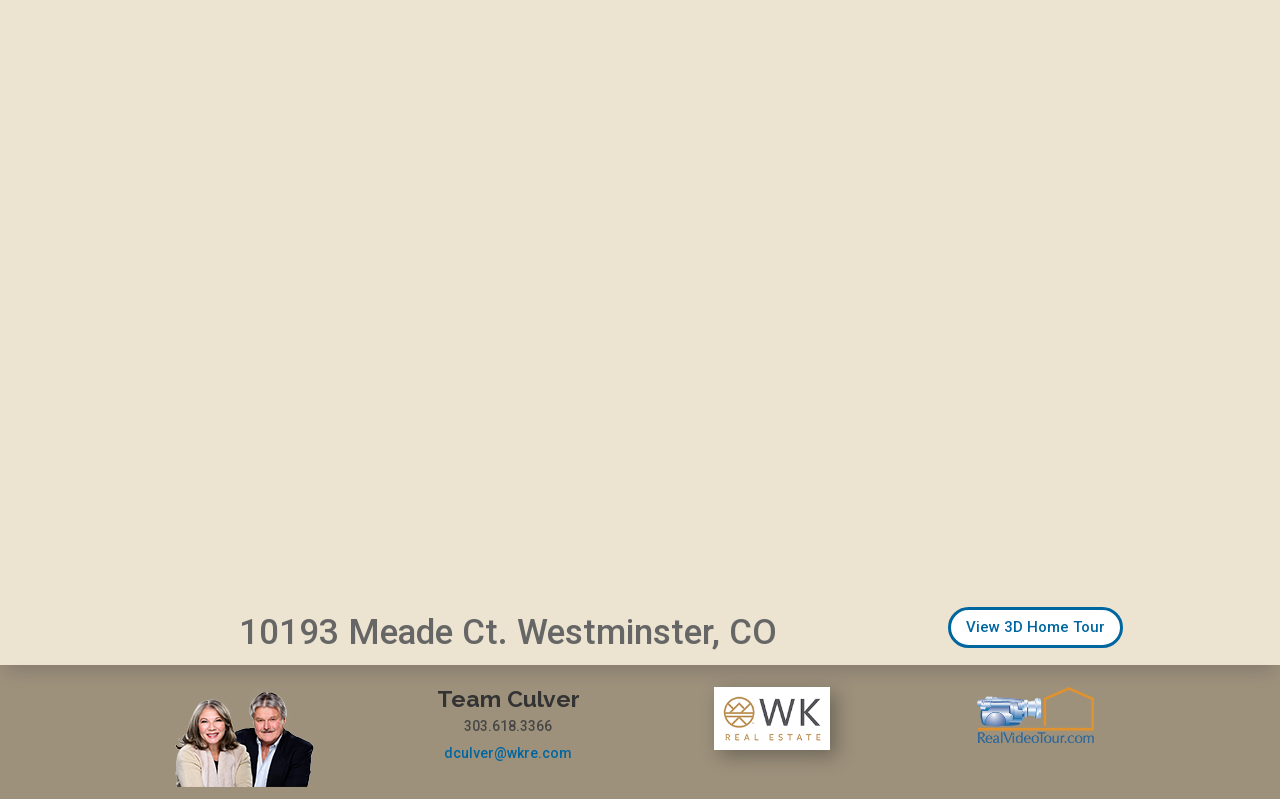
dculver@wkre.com (508, 753)
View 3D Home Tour (1035, 627)
